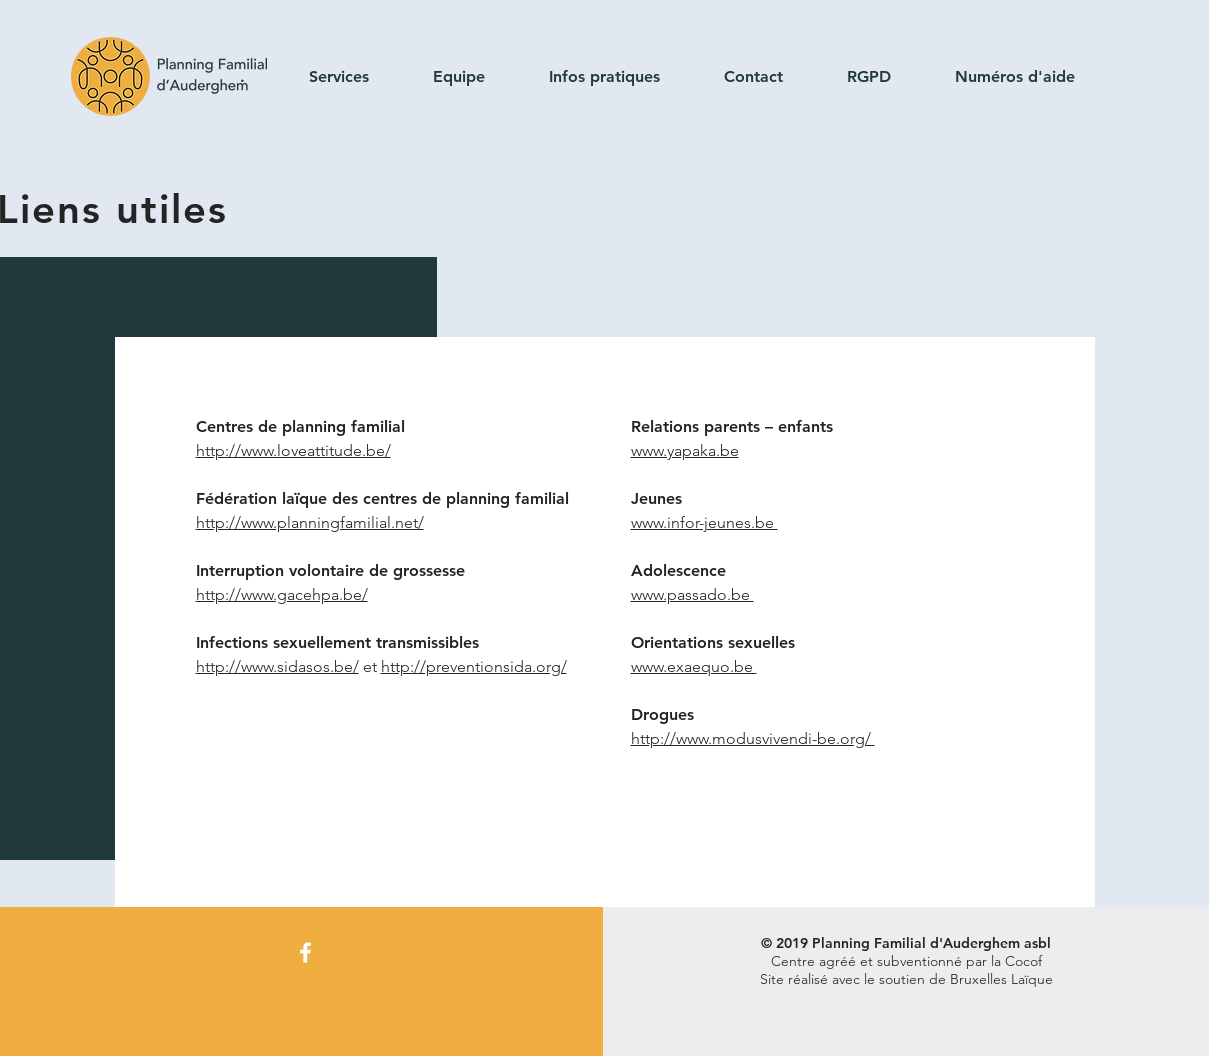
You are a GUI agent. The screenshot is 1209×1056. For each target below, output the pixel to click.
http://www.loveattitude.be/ (293, 450)
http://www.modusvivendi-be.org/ (753, 738)
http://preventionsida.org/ (474, 666)
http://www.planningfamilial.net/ (310, 522)
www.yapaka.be (685, 450)
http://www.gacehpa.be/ (282, 594)
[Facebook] (305, 952)
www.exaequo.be (694, 666)
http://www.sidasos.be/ (277, 666)
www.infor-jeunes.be (704, 522)
